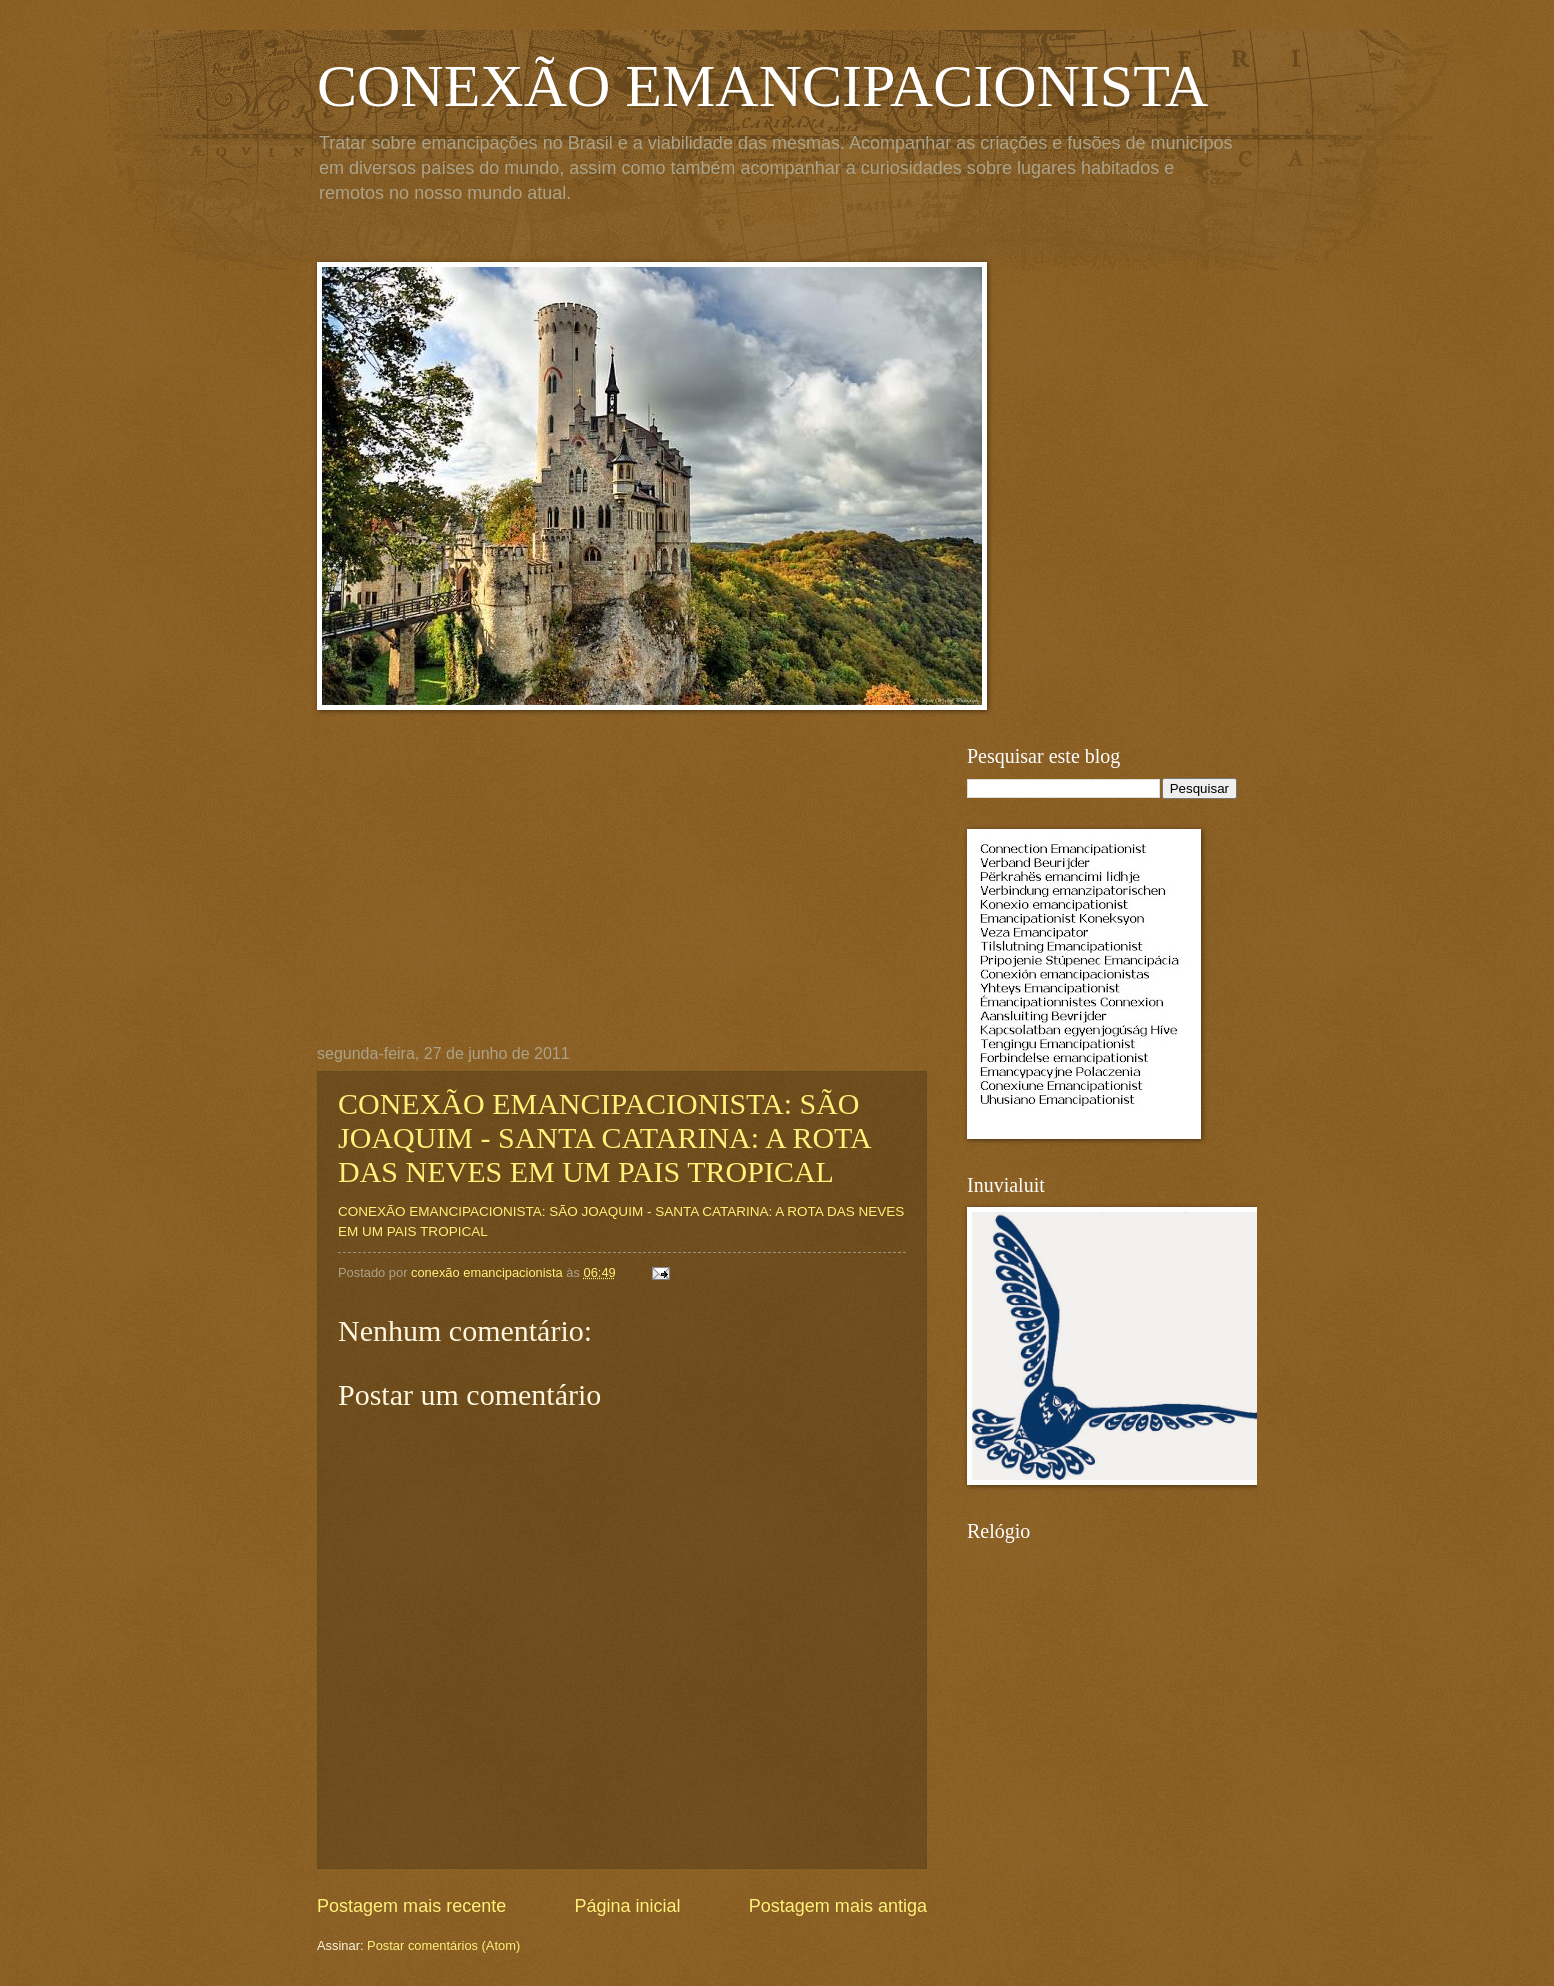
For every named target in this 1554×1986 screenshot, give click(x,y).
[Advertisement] (622, 895)
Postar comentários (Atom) (443, 1945)
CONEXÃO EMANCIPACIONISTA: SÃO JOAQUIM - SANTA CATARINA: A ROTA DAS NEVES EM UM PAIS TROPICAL (604, 1137)
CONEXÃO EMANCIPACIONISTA (762, 86)
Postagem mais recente (411, 1906)
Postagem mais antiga (838, 1906)
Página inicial (627, 1906)
